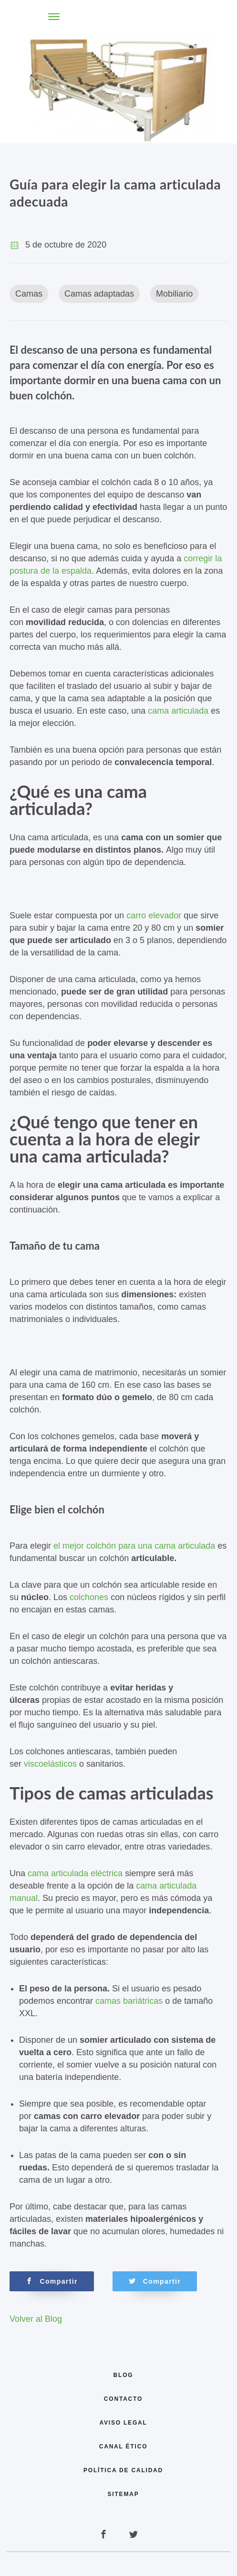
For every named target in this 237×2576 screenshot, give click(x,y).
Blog (123, 2375)
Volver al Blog (36, 2319)
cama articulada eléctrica (75, 1873)
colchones (89, 1597)
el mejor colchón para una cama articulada (134, 1546)
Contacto (123, 2399)
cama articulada (178, 711)
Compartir (52, 2281)
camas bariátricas (129, 2001)
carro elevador (153, 915)
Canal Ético (123, 2446)
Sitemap (123, 2494)
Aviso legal (123, 2422)
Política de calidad (123, 2470)
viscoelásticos (50, 1764)
